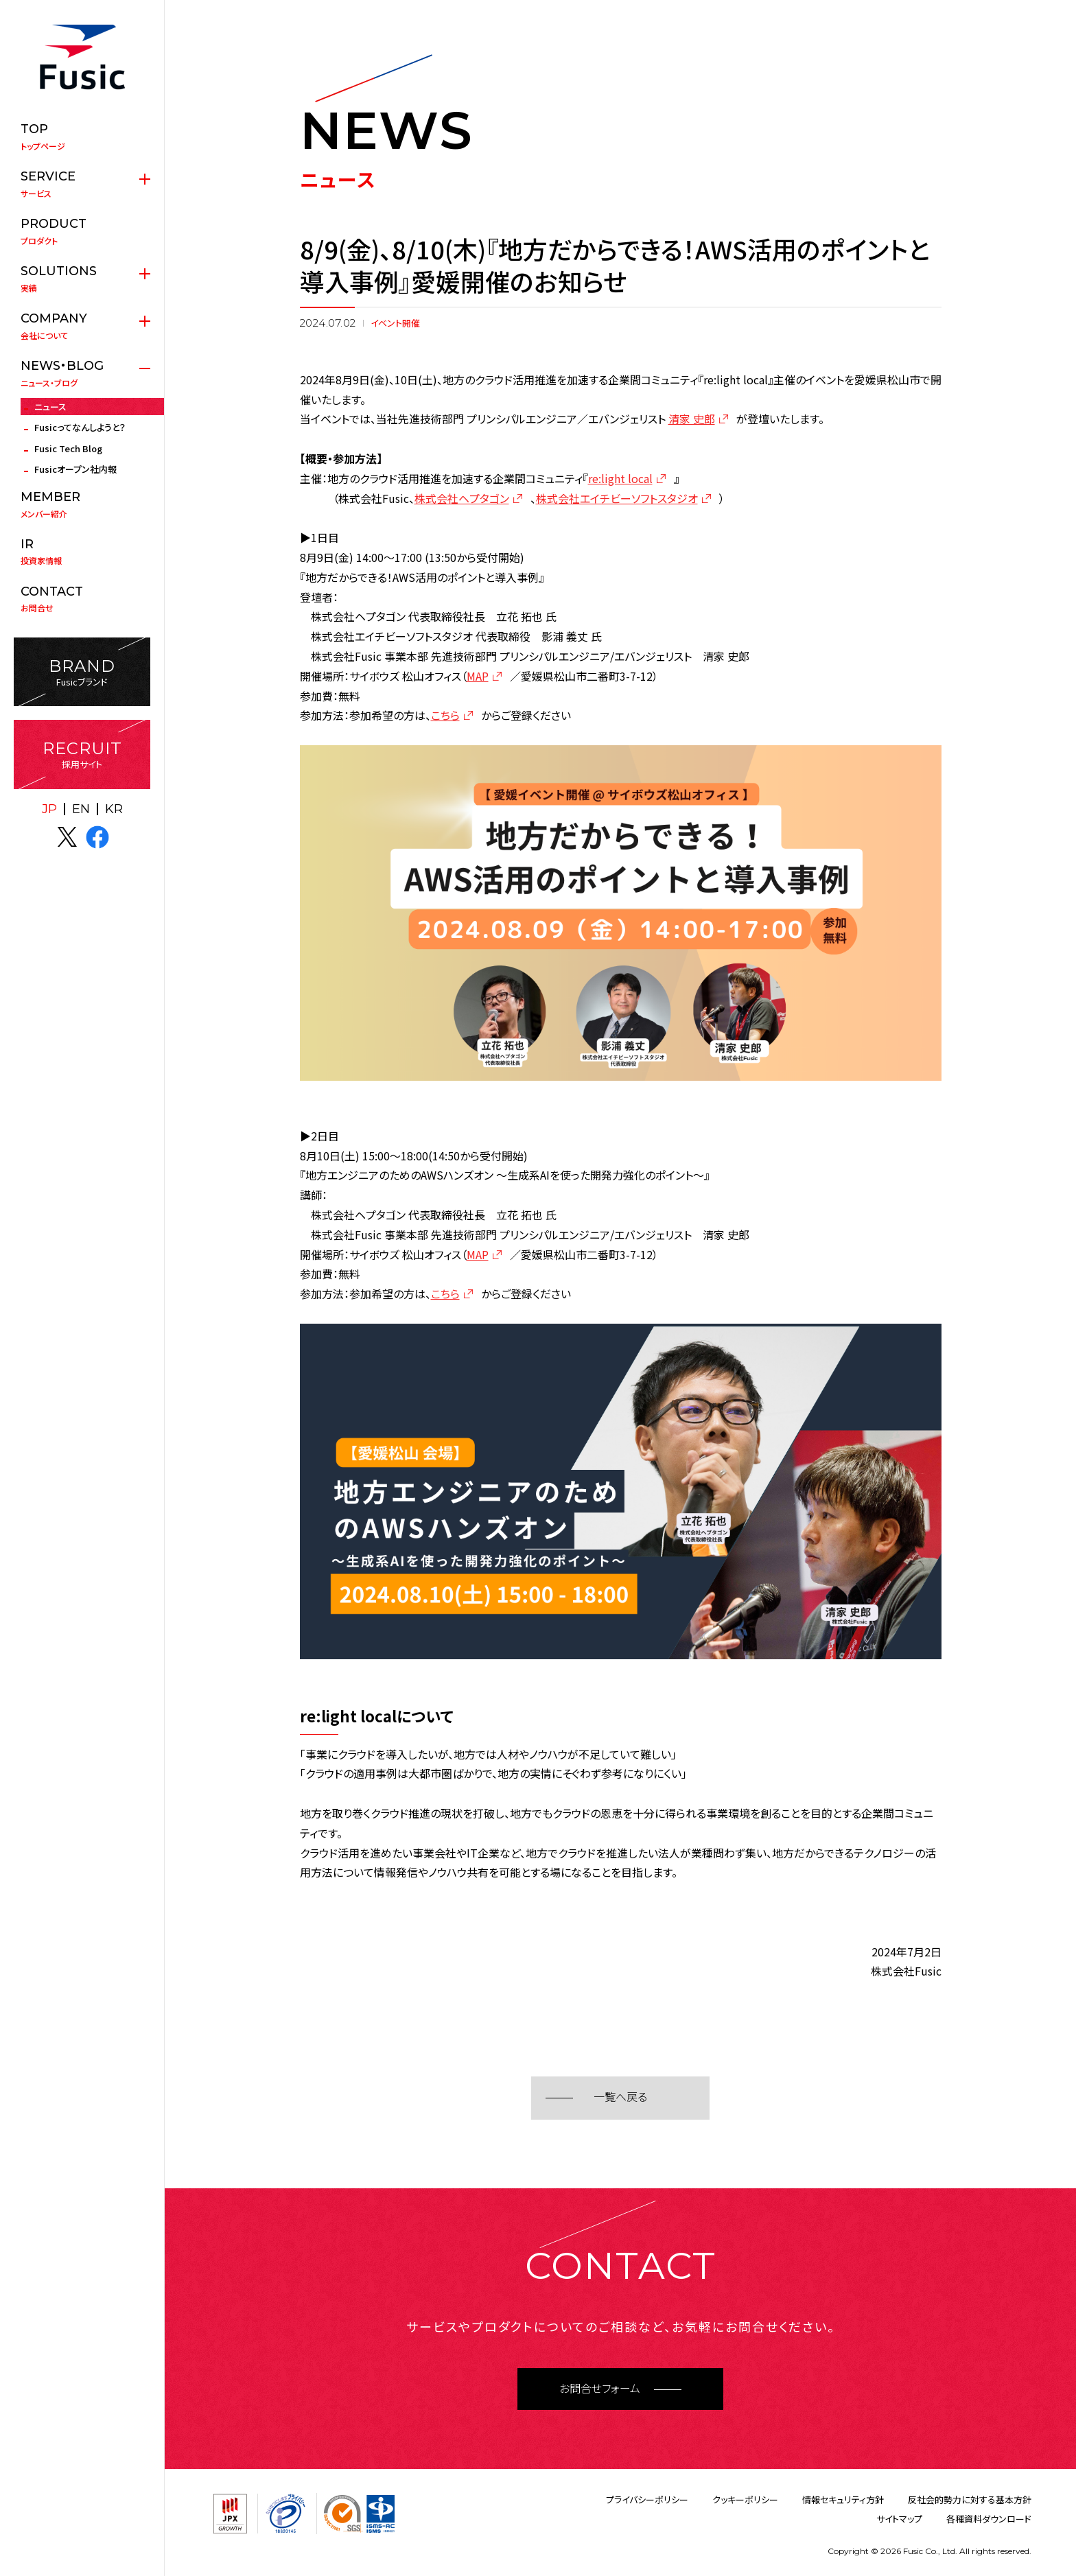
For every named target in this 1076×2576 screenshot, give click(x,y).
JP (49, 809)
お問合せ (82, 599)
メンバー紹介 (82, 504)
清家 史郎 (691, 418)
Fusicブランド (82, 672)
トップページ (82, 136)
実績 (82, 279)
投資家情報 (82, 552)
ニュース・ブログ (82, 373)
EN (81, 809)
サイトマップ (899, 2518)
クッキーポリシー (745, 2499)
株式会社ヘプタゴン (461, 498)
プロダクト (82, 231)
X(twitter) (67, 837)
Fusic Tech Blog (68, 448)
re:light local (620, 478)
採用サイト (82, 754)
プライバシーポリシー (647, 2499)
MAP (478, 676)
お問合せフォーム (599, 2389)
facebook (97, 837)
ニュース (50, 406)
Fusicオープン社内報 (75, 469)
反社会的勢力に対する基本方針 (969, 2499)
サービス (82, 184)
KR (114, 809)
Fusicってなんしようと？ (80, 427)
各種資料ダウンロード (988, 2518)
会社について (82, 326)
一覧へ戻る (620, 2097)
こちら (445, 715)
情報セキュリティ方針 (843, 2499)
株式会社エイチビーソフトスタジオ (617, 498)
